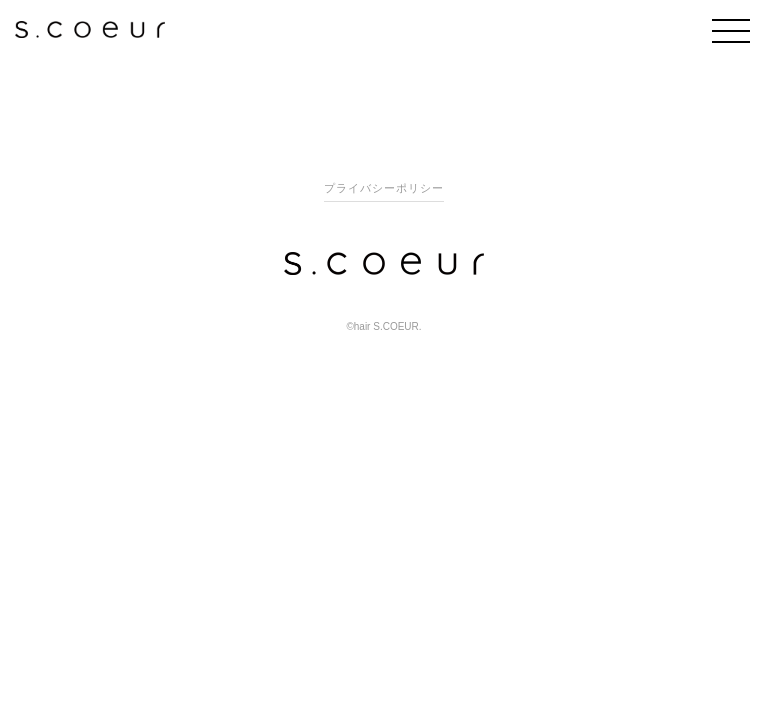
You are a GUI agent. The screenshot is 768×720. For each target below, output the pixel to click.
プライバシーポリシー (384, 188)
